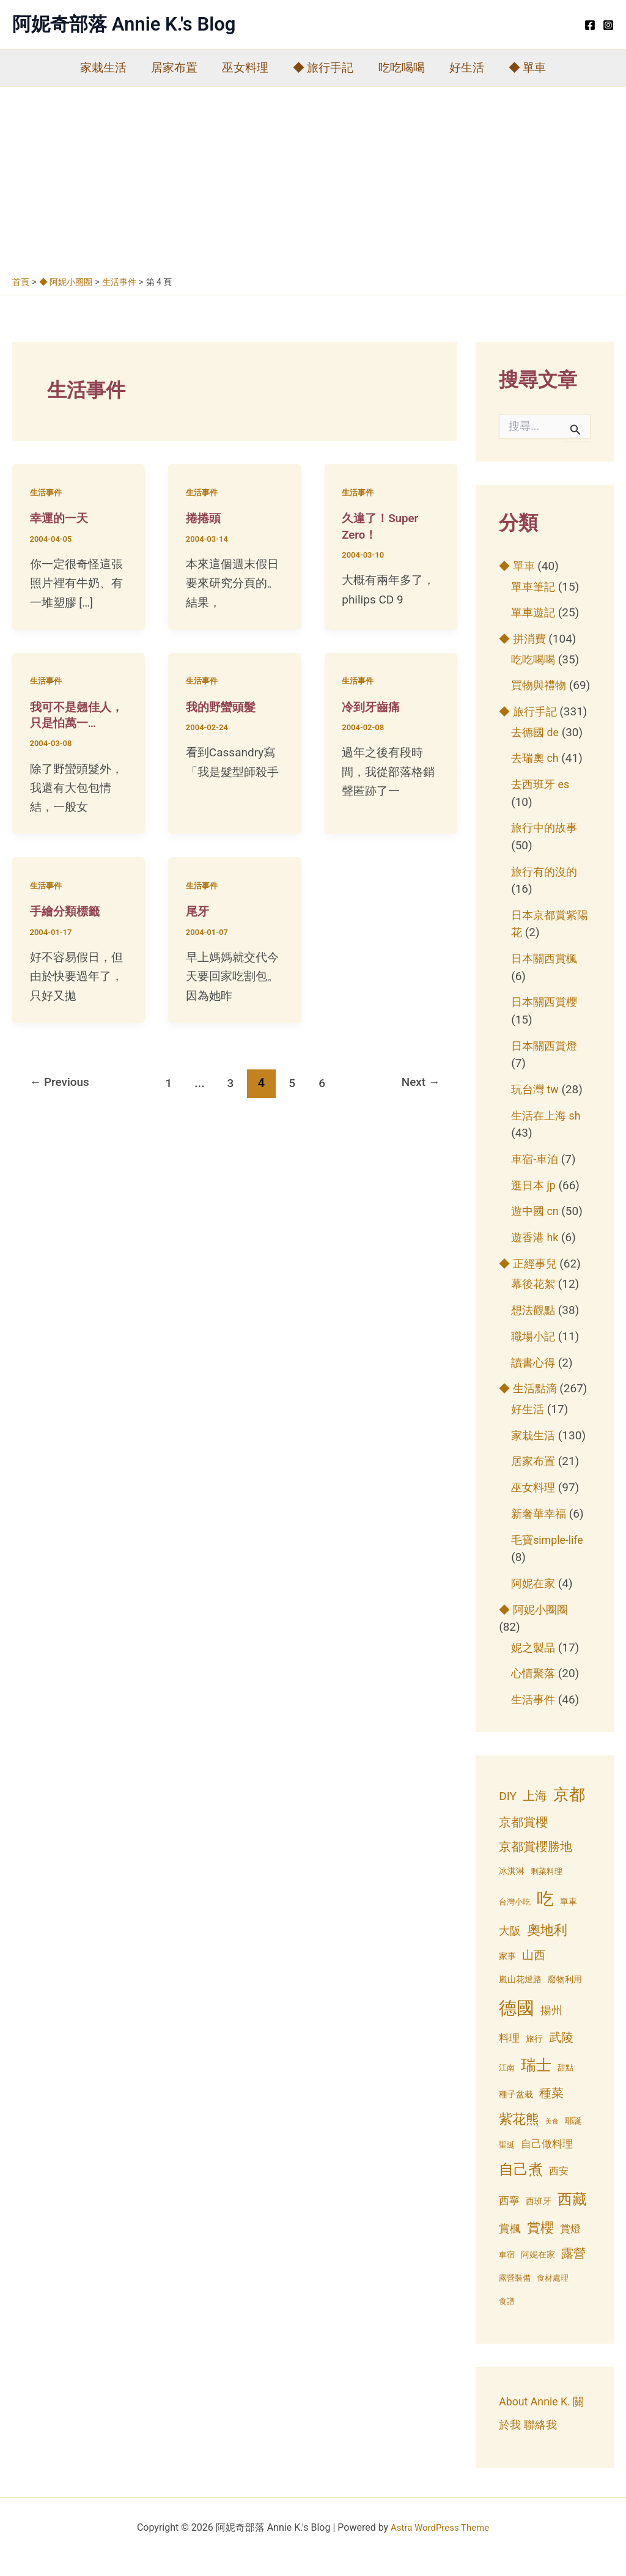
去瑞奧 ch (536, 776)
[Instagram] (608, 25)
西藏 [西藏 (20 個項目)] (572, 2216)
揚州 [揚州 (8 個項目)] (551, 2027)
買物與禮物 (540, 685)
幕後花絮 (534, 1301)
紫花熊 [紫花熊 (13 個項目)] (519, 2136)
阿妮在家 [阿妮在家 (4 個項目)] (538, 2271)
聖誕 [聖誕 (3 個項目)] (507, 2162)
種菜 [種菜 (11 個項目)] (551, 2110)
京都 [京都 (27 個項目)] (569, 1811)
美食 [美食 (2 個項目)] (552, 2139)
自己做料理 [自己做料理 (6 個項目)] (547, 2162)
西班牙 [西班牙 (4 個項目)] (538, 2218)
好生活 (464, 68)
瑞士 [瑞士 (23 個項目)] (536, 2082)
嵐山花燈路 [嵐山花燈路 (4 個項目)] (520, 1996)
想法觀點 (534, 1328)
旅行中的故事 (546, 845)
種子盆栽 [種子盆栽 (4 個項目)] (516, 2112)
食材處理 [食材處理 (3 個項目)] (553, 2295)
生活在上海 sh (547, 1133)
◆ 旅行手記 (323, 68)
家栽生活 (107, 68)
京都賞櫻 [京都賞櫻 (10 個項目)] (523, 1840)
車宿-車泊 (536, 1176)
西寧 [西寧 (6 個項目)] (509, 2218)
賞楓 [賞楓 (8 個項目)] (510, 2246)
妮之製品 (534, 1665)
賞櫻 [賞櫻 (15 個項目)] (540, 2245)
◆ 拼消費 (523, 639)
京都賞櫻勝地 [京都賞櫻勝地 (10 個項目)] (535, 1864)
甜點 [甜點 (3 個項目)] (565, 2084)
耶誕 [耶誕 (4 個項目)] (573, 2138)
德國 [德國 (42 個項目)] (516, 2025)
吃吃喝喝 (400, 68)
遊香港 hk (536, 1255)
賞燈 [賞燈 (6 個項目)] (570, 2247)
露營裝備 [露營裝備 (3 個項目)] (515, 2295)
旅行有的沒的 (546, 889)
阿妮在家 (534, 1600)
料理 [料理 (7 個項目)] (509, 2056)
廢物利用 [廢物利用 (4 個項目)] (565, 1996)
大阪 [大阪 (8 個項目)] (510, 1947)
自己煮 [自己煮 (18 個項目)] (521, 2187)
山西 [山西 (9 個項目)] (533, 1972)
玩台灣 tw (536, 1106)
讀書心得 (534, 1380)
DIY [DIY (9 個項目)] (508, 1813)
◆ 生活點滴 (529, 1406)
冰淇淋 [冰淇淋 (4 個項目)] (512, 1889)
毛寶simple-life (549, 1557)
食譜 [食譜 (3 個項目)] (507, 2318)
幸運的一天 (60, 518)
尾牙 (198, 910)
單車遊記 (534, 612)
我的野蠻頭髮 (222, 706)
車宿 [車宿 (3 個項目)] (507, 2271)
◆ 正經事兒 (529, 1281)
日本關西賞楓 (546, 976)
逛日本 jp (534, 1202)
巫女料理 (246, 68)
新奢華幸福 (540, 1531)
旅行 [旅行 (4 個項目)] (534, 2056)
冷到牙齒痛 (372, 706)
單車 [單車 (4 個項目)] (568, 1919)
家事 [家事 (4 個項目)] (507, 1973)
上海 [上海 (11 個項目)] (535, 1813)
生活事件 (47, 492)
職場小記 (534, 1353)
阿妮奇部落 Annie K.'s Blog (123, 24)
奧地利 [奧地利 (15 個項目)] (547, 1947)
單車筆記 (534, 587)
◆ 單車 (524, 68)
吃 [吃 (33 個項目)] (545, 1916)
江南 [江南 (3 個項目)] (507, 2084)
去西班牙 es (542, 802)
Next (417, 1081)
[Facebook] (589, 25)
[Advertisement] (313, 178)
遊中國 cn (536, 1229)
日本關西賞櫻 (546, 1020)
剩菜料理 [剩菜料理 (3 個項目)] (546, 1889)
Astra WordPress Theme (439, 2545)
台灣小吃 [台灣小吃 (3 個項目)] (515, 1919)
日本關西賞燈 (546, 1063)
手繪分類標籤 (66, 910)
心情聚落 (534, 1691)
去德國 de (536, 749)
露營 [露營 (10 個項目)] (573, 2271)
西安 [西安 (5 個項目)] (559, 2188)
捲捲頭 (204, 518)
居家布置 (176, 68)
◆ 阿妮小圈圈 (535, 1627)
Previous (62, 1081)
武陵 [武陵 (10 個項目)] (561, 2055)
